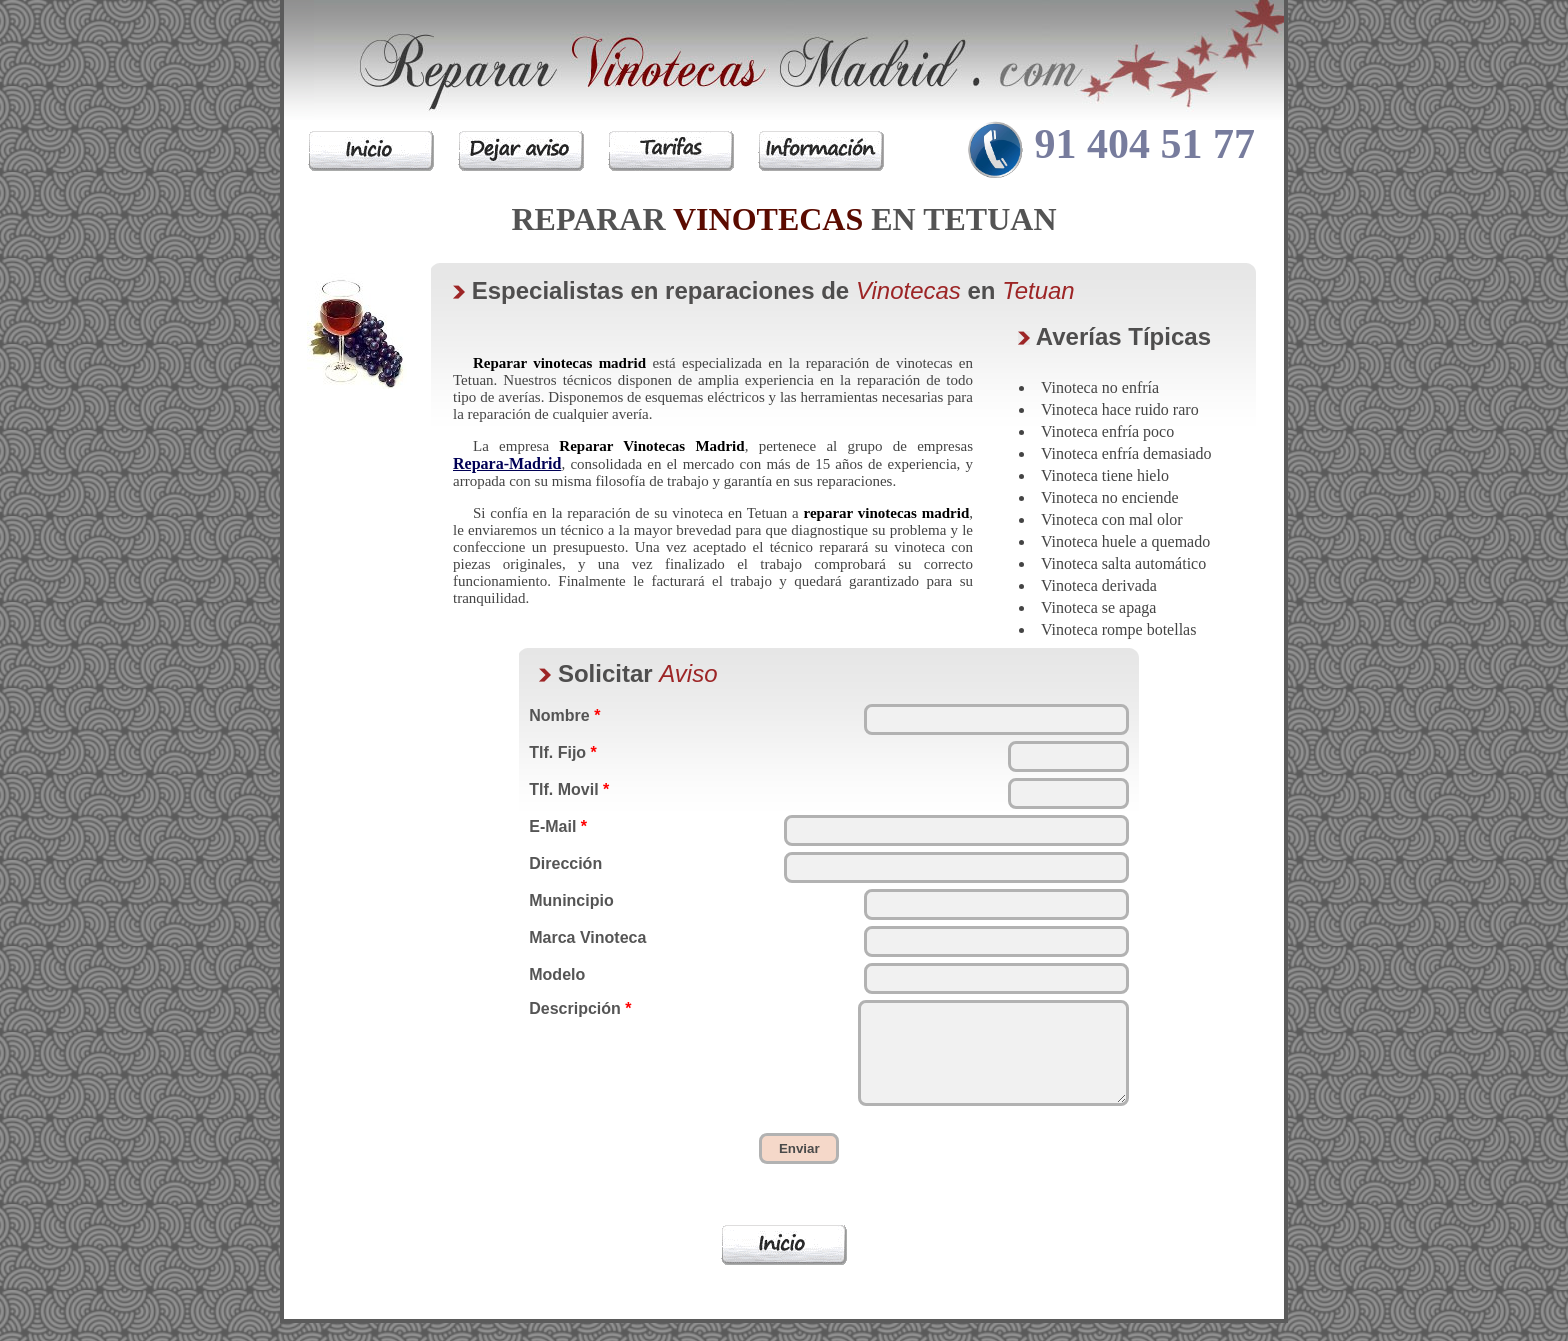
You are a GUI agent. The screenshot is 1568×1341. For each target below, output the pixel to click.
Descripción (580, 1008)
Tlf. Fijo (563, 752)
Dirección (565, 863)
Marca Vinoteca (587, 937)
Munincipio (571, 900)
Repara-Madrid (507, 463)
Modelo (557, 974)
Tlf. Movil (569, 789)
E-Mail (558, 826)
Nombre (564, 715)
